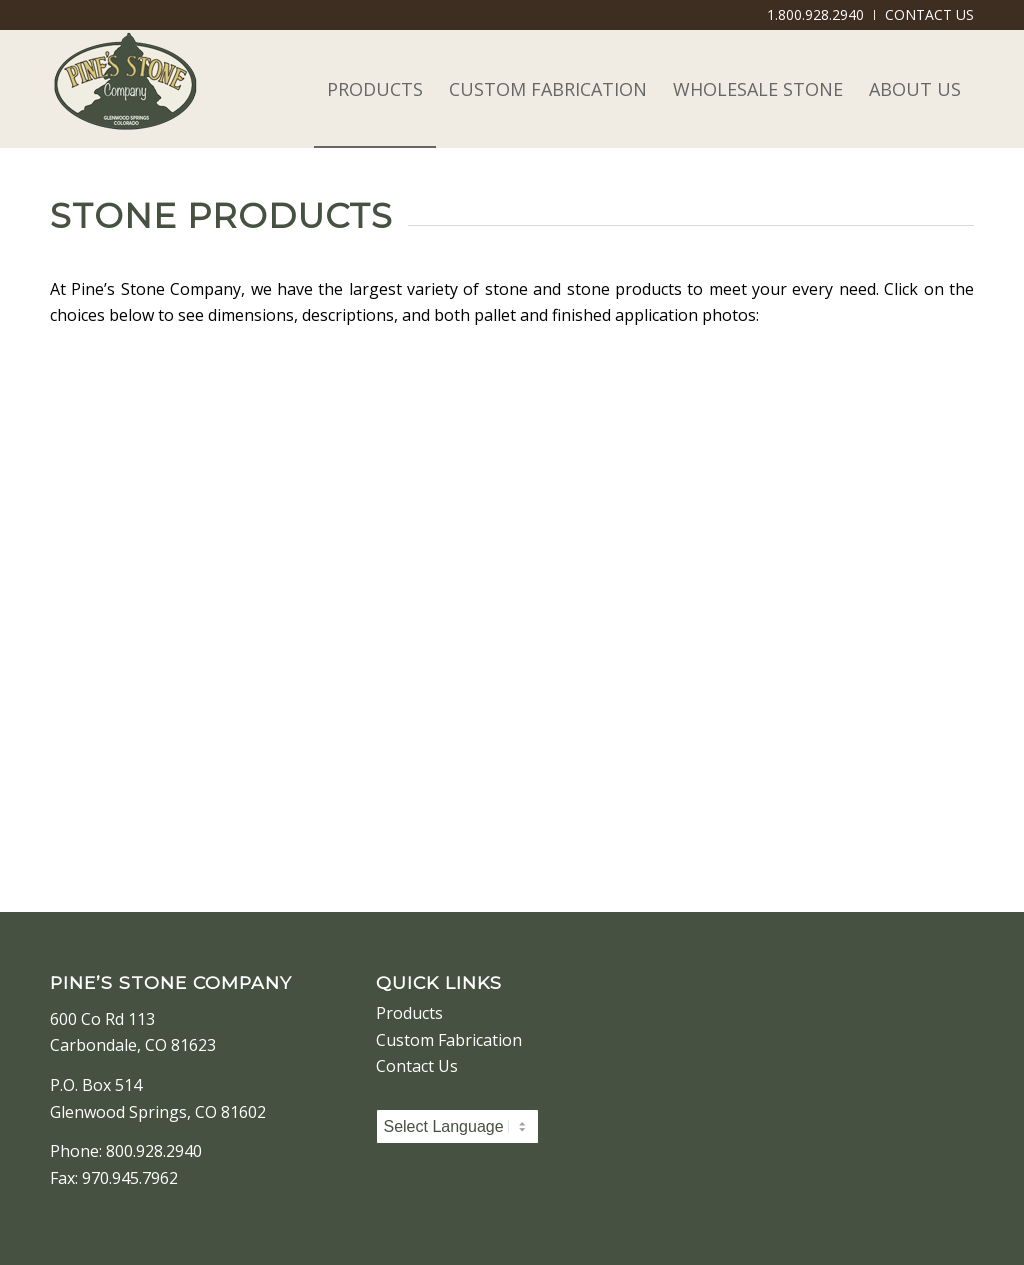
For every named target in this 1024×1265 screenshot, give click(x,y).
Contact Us (417, 1066)
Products (409, 1013)
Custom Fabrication (449, 1040)
